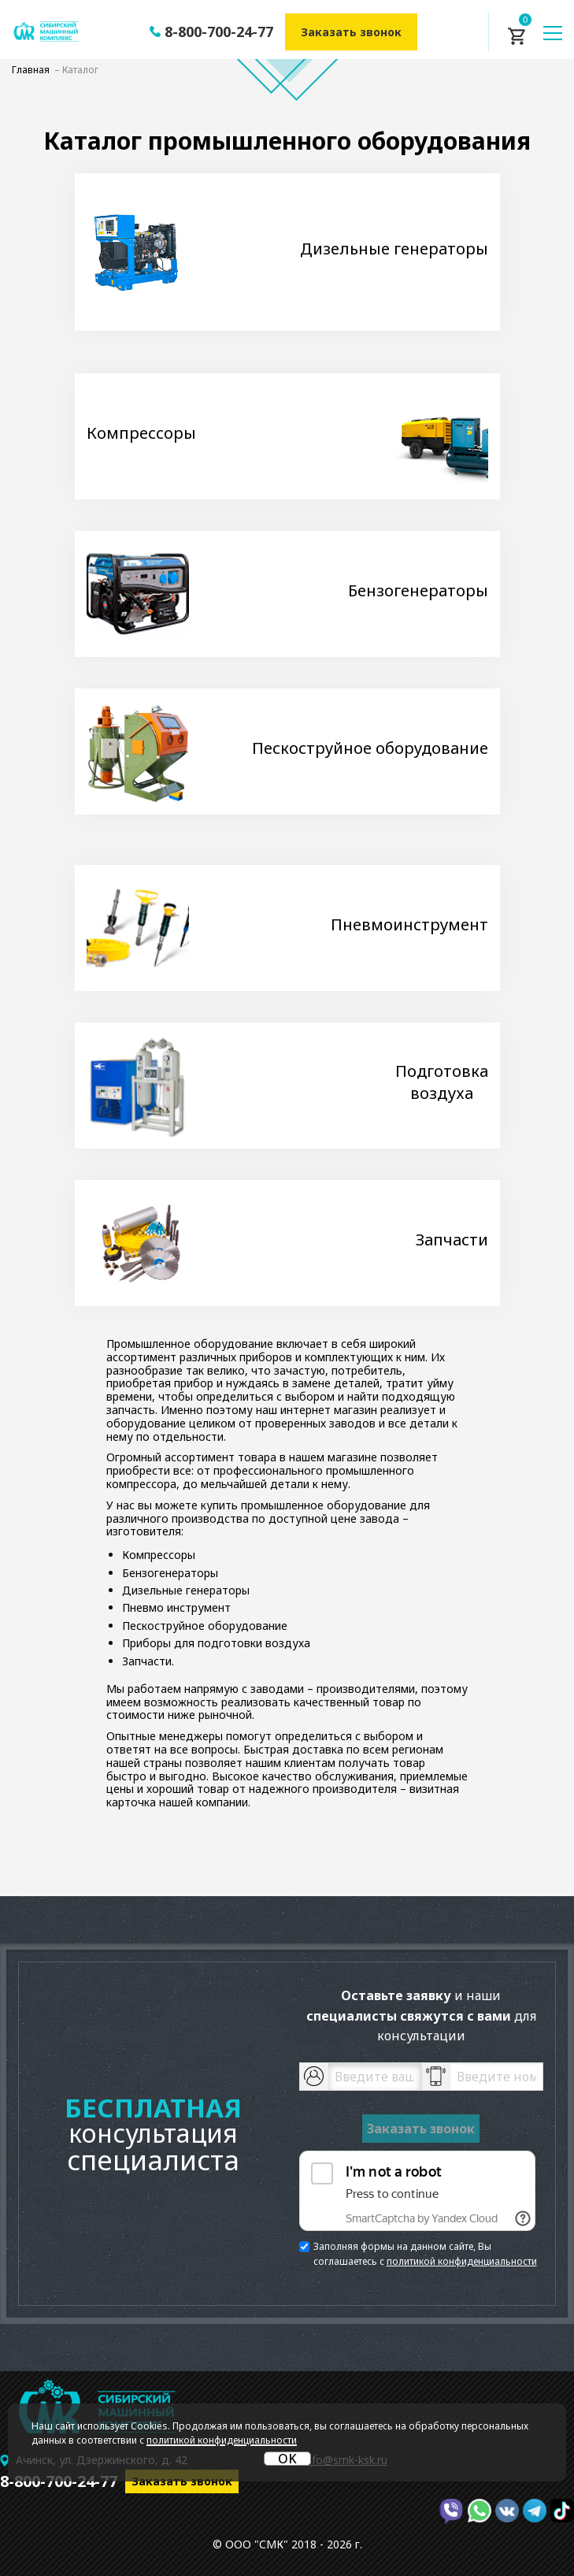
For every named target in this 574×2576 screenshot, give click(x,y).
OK (287, 2459)
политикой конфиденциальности (462, 2261)
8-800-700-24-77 (219, 31)
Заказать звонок (351, 31)
